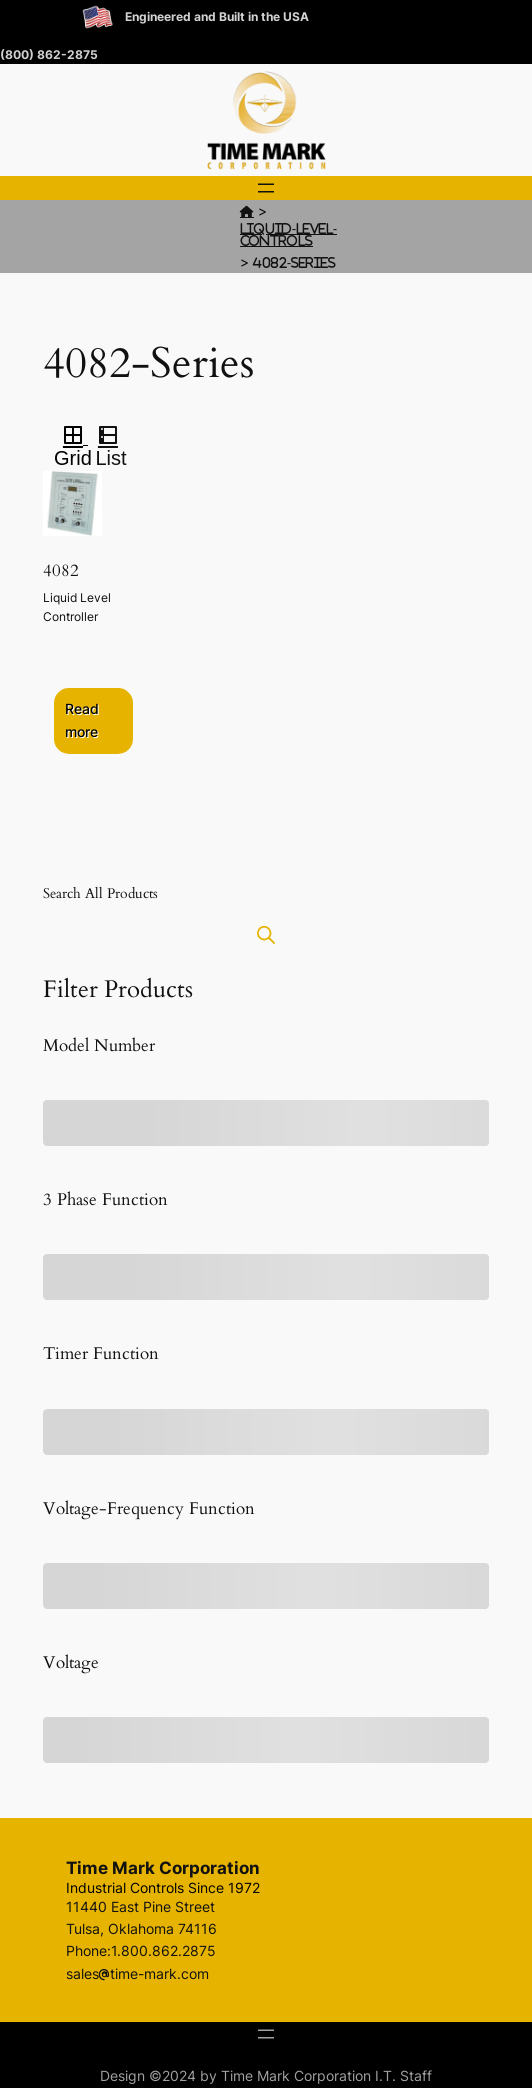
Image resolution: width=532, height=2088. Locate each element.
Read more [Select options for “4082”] (82, 719)
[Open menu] (266, 188)
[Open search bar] (266, 934)
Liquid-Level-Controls (288, 234)
